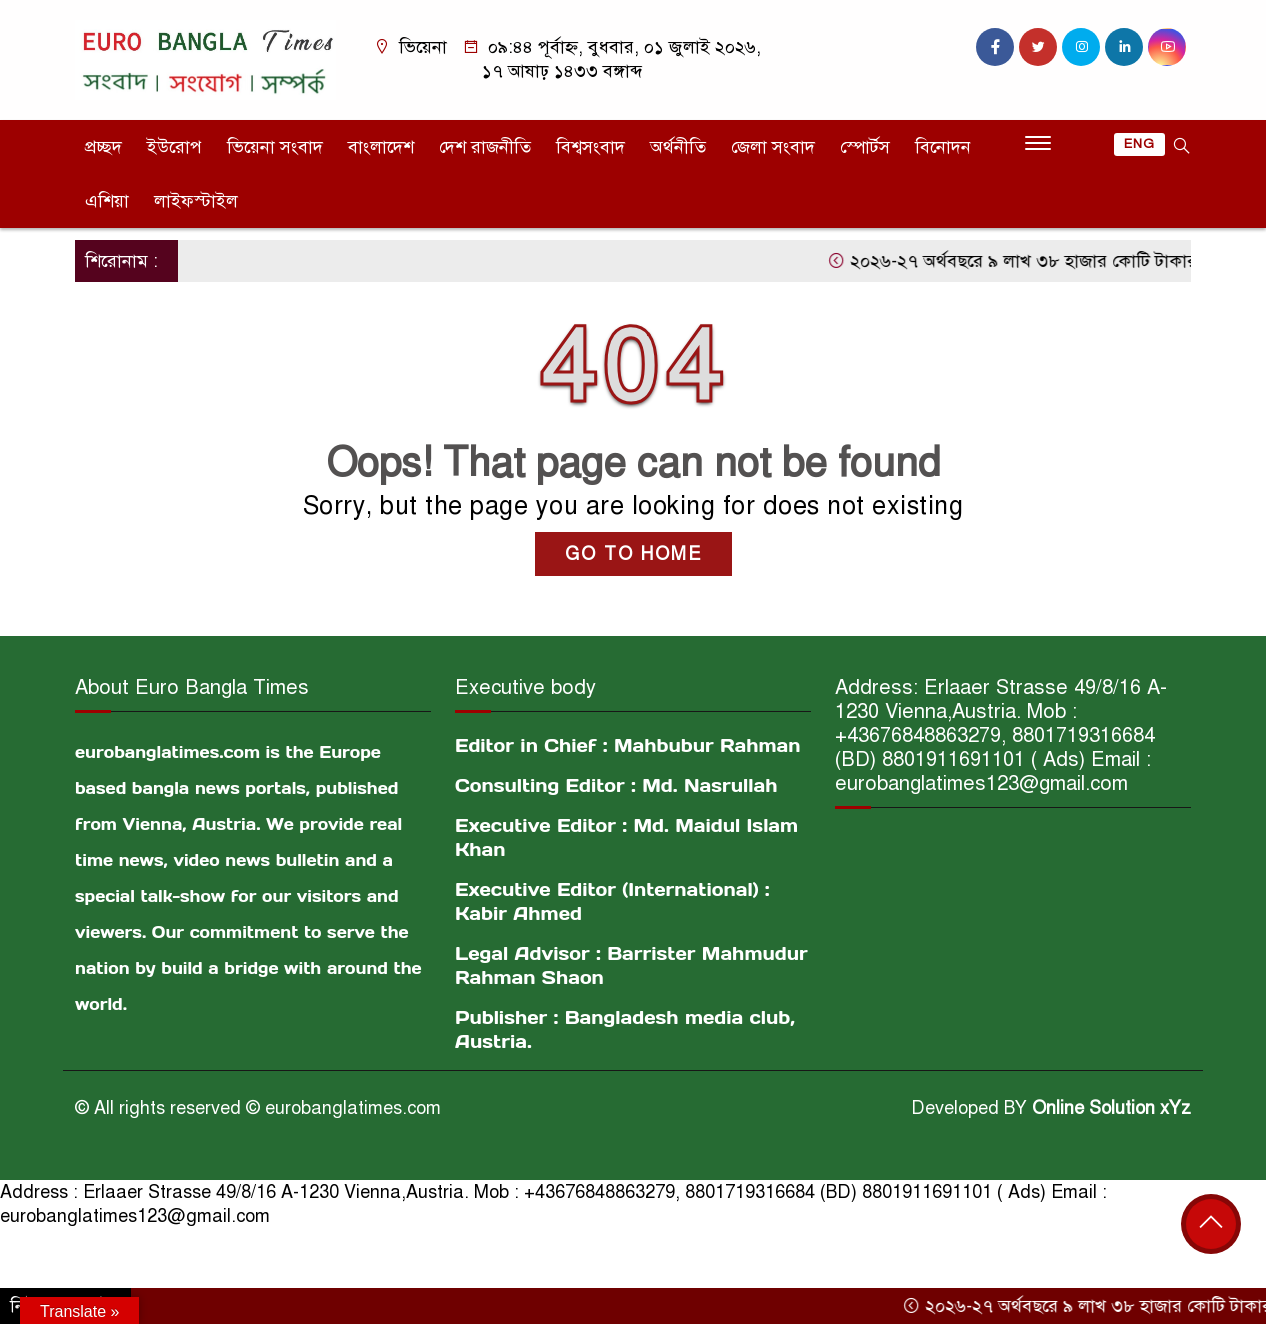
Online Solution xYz (1111, 1108)
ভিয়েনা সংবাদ (275, 147)
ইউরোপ (174, 147)
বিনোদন (943, 147)
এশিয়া (107, 201)
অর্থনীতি (678, 147)
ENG (1139, 144)
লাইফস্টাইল (196, 201)
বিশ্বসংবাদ (590, 147)
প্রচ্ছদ (103, 147)
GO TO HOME (633, 554)
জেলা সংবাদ (773, 147)
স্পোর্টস (865, 147)
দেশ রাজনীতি (485, 147)
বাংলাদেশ (381, 147)
